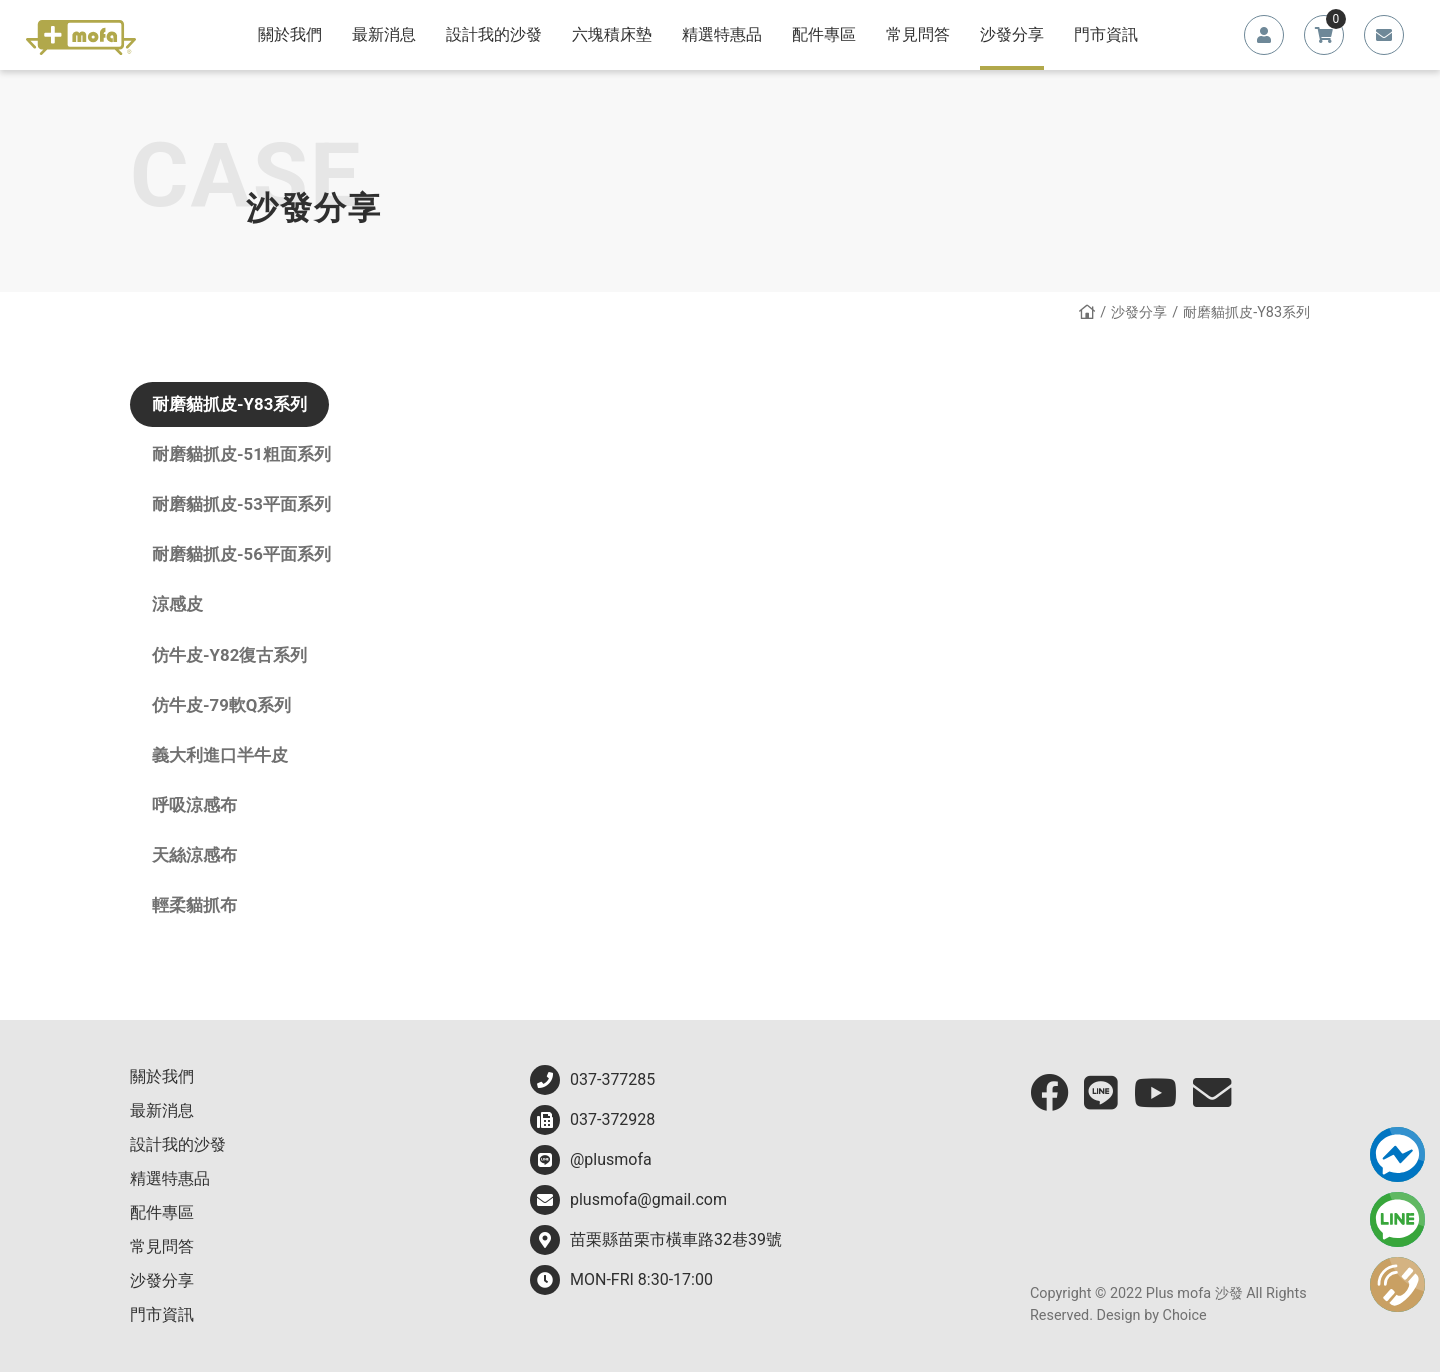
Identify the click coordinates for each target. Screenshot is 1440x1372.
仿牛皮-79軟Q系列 (221, 705)
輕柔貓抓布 (194, 905)
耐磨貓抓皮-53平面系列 (241, 504)
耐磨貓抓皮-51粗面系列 (241, 454)
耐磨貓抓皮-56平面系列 (241, 554)
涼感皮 (177, 604)
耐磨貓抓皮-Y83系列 (229, 404)
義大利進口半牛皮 (220, 755)
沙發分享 (1139, 312)
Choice (1185, 1315)
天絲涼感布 (194, 855)
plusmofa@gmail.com (628, 1200)
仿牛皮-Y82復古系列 (229, 655)
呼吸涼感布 (194, 805)
